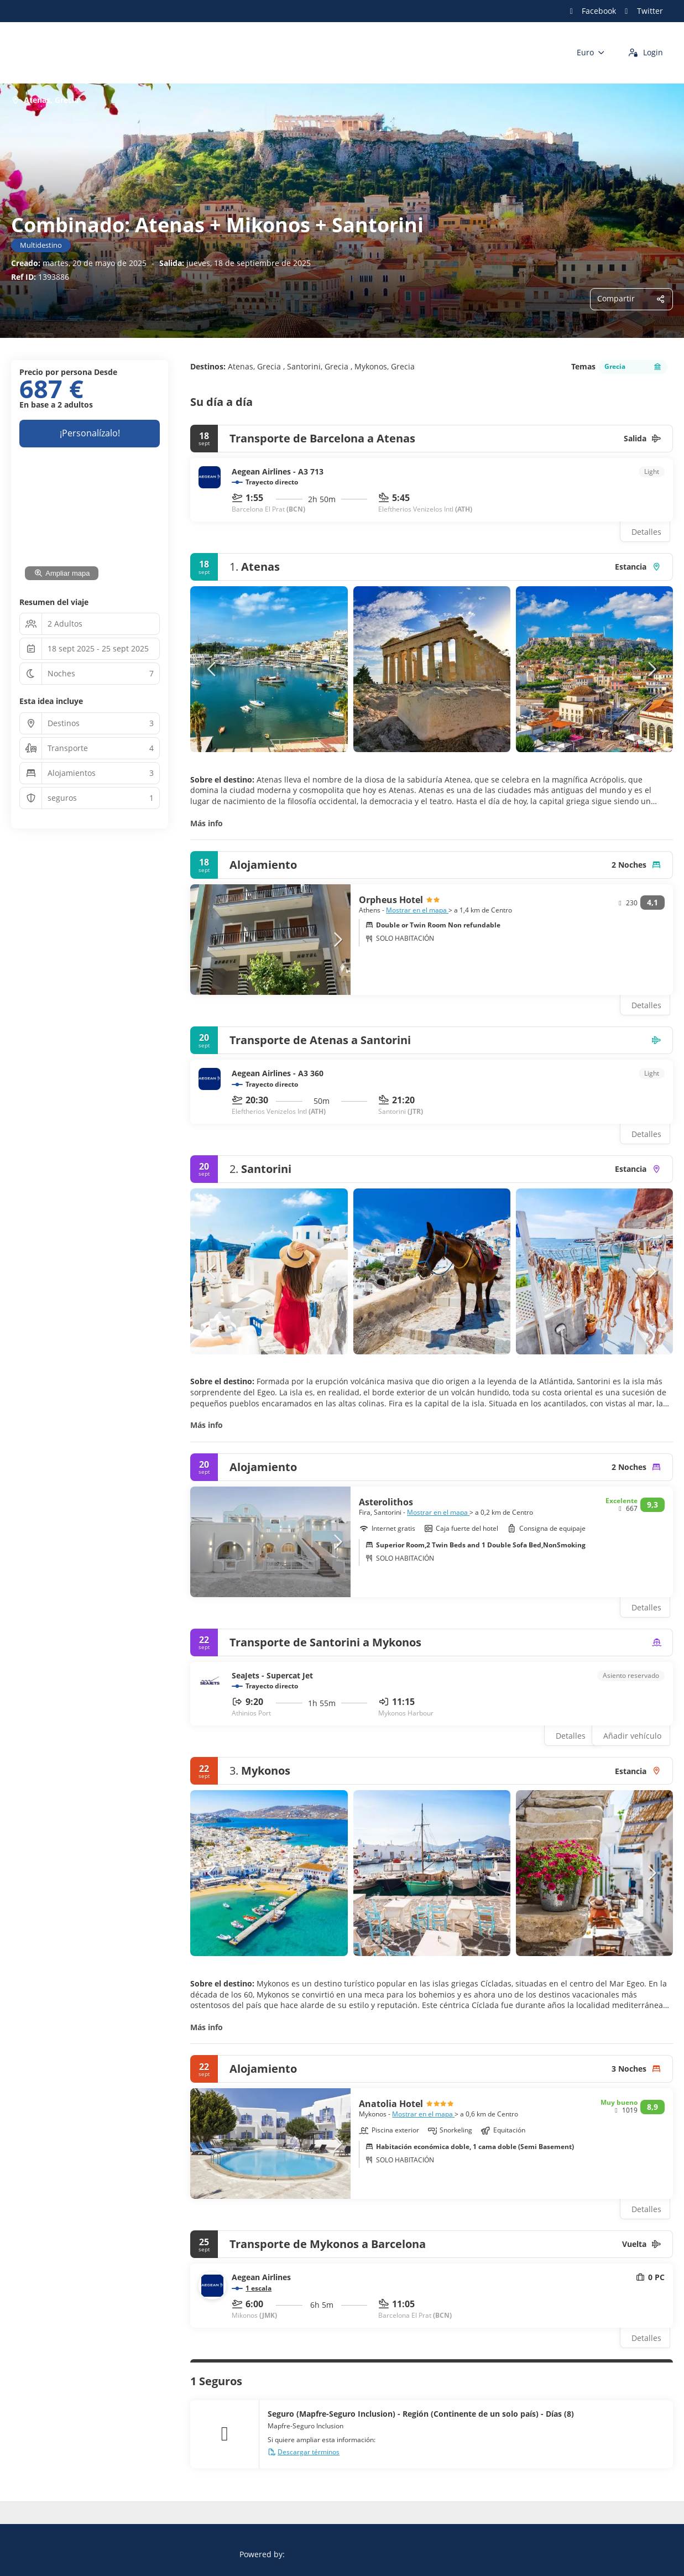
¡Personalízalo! (90, 433)
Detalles (646, 531)
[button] (212, 669)
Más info (206, 823)
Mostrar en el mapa (417, 910)
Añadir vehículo (632, 1735)
